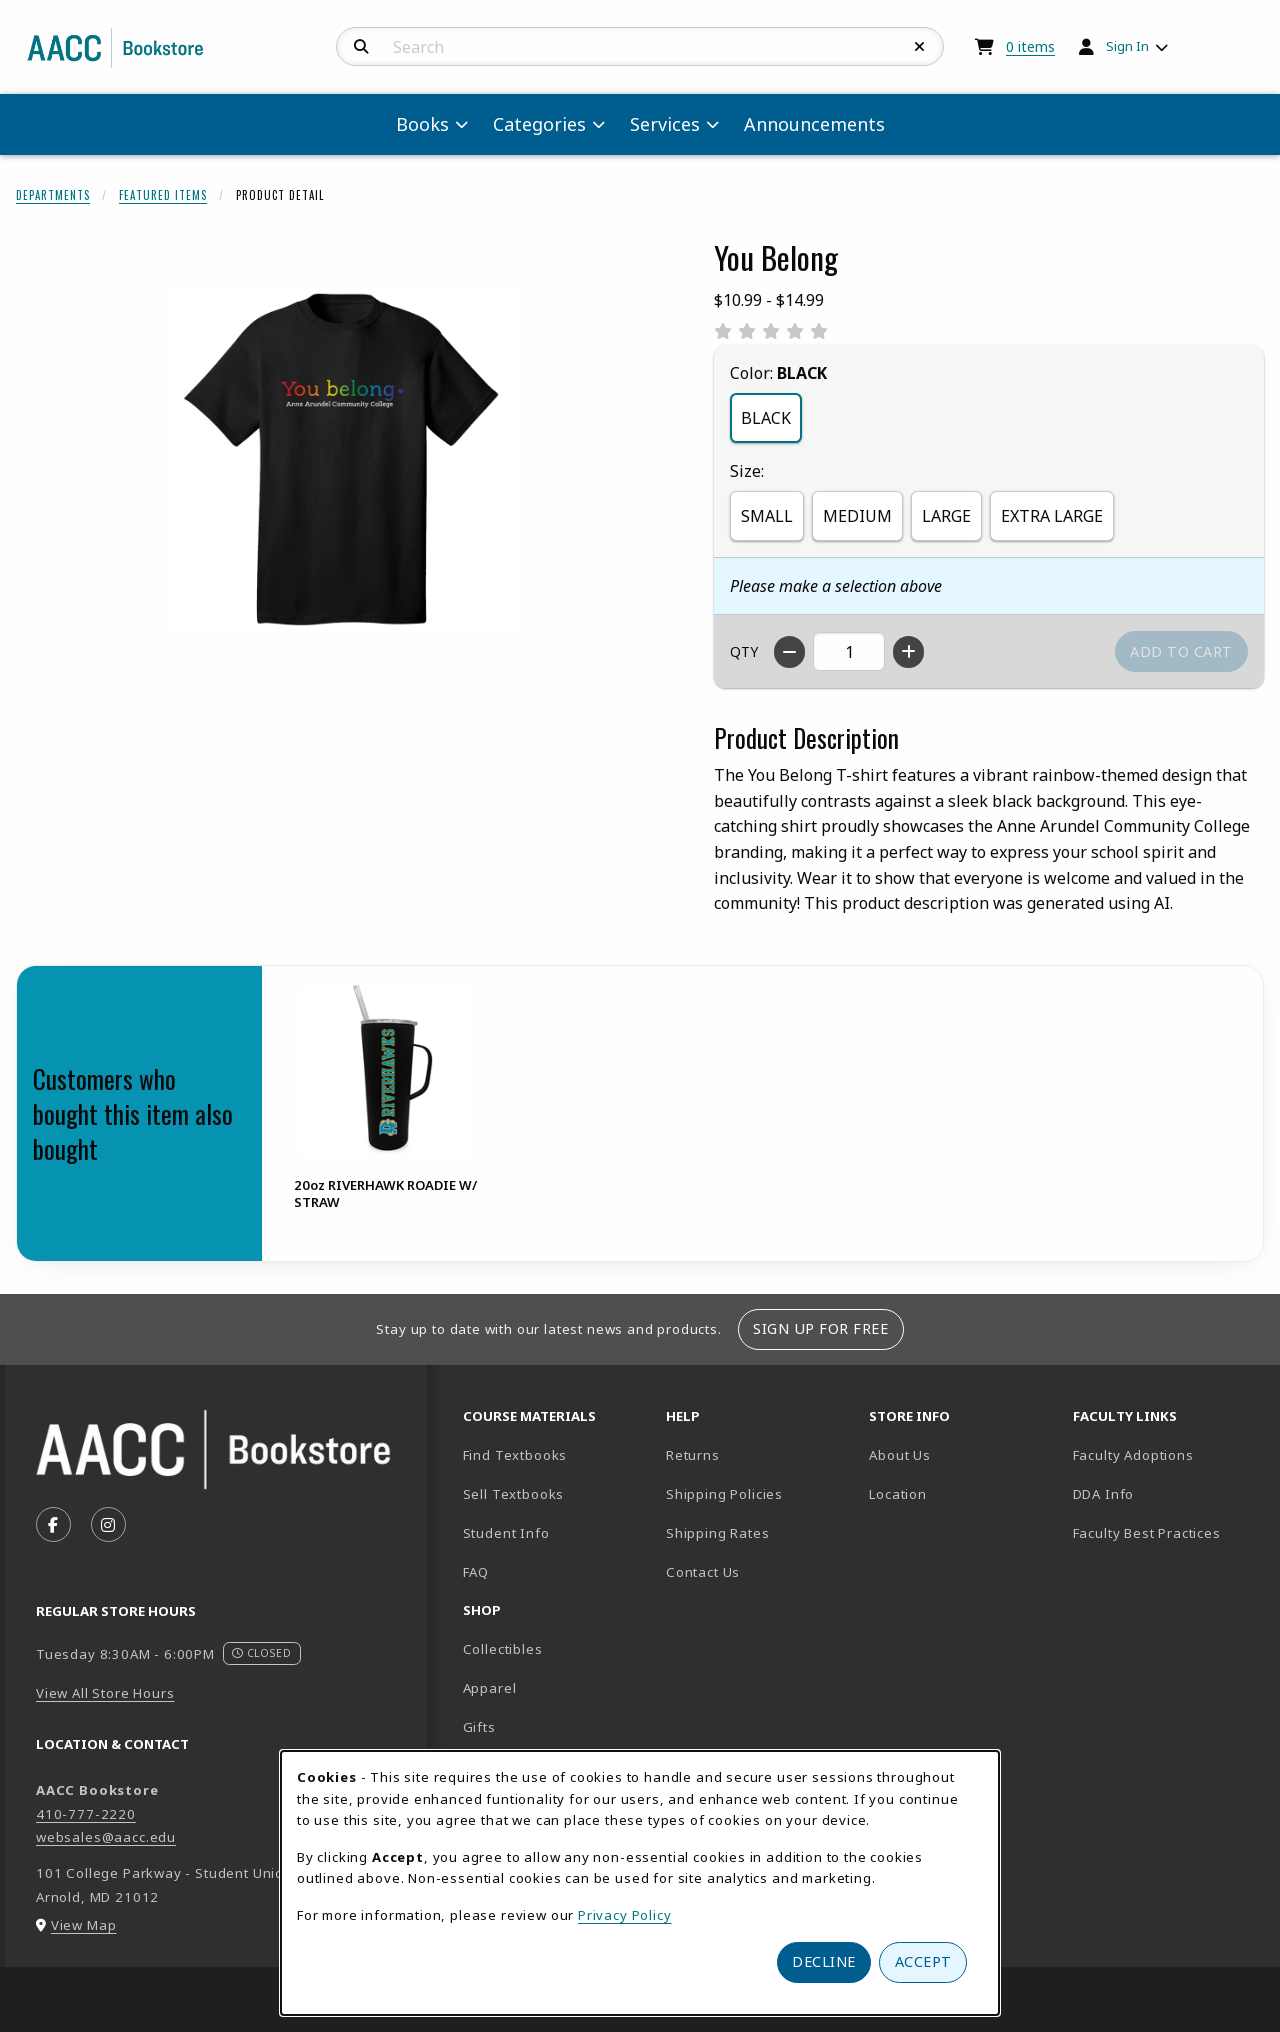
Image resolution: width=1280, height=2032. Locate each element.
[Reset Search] (920, 47)
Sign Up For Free (820, 1328)
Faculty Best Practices (1147, 1533)
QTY (744, 651)
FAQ (476, 1572)
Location (962, 1493)
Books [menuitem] (422, 124)
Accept (923, 1961)
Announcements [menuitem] (814, 124)
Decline (824, 1961)
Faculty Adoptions (1133, 1455)
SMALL (767, 516)
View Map (84, 1925)
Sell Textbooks (514, 1494)
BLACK (766, 418)
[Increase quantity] (908, 652)
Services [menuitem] (665, 124)
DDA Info (1104, 1494)
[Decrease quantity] (789, 652)
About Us (900, 1455)
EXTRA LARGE (1052, 516)
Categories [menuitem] (539, 124)
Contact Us (703, 1572)
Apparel (490, 1688)
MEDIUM (857, 516)
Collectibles (503, 1649)
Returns (693, 1455)
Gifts (479, 1727)
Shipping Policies (724, 1494)
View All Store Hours (105, 1693)
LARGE (946, 516)
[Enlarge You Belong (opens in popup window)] (341, 459)
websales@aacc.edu (106, 1837)
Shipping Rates (718, 1533)
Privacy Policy (625, 1915)
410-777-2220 (86, 1814)
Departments (53, 195)
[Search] (361, 47)
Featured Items (163, 195)
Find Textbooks (515, 1455)
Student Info (506, 1533)
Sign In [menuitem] (1127, 46)
